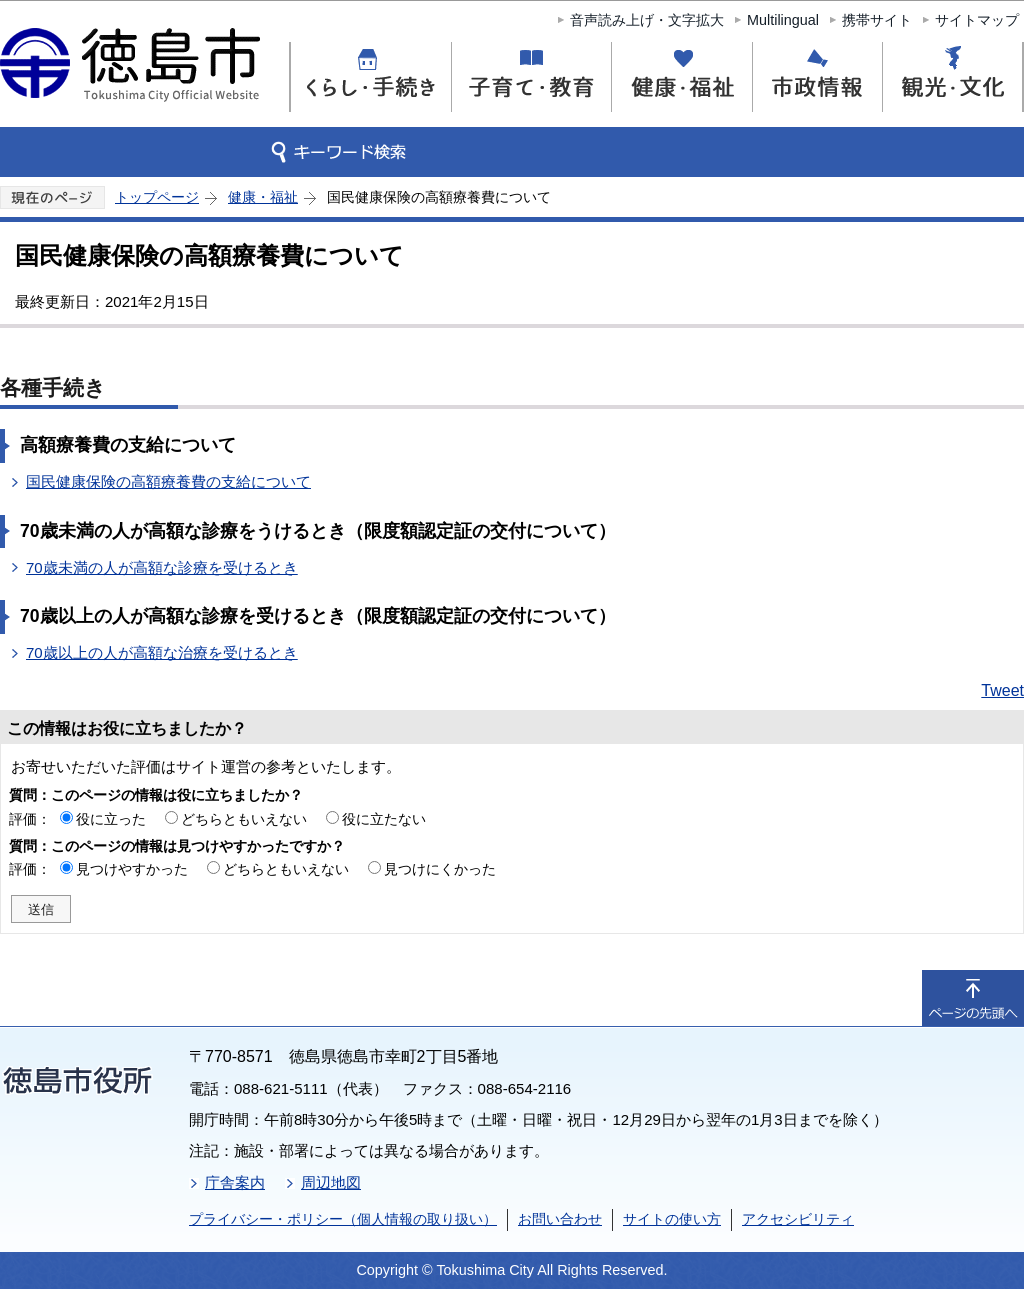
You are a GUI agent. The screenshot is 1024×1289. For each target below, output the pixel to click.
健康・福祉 (263, 197)
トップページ (157, 197)
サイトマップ (977, 20)
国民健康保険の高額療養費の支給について (168, 481)
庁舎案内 (235, 1182)
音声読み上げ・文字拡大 (647, 20)
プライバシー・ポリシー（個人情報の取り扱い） (343, 1219)
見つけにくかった (440, 869)
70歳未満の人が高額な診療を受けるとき (162, 567)
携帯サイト (877, 20)
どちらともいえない (244, 819)
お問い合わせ (560, 1219)
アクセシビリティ (798, 1219)
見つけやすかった (132, 869)
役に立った (111, 819)
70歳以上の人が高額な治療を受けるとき (162, 652)
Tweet (1002, 690)
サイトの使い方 (672, 1219)
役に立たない (384, 819)
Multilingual (783, 20)
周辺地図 (331, 1182)
